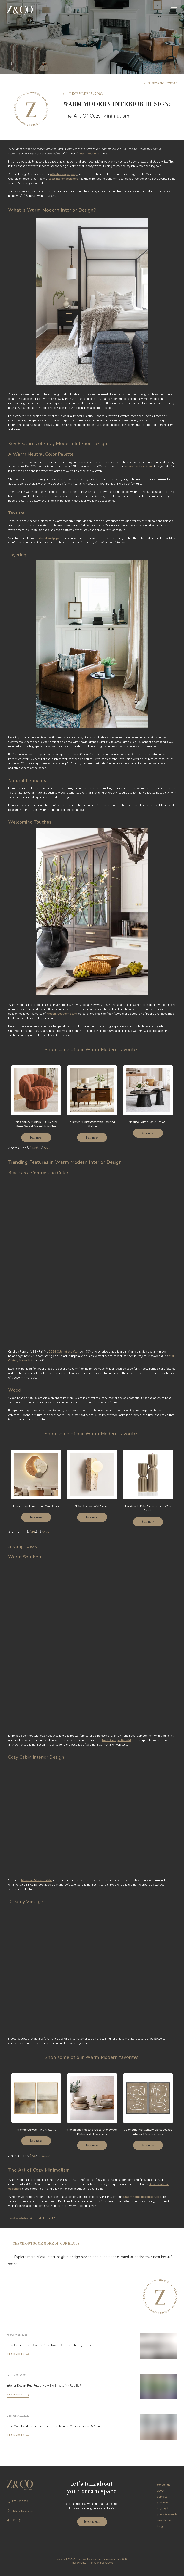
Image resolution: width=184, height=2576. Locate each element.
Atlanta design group (63, 174)
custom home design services (141, 2197)
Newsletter (164, 2520)
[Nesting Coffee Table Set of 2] (148, 1133)
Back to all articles (160, 83)
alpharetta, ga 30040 (116, 2559)
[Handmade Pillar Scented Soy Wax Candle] (148, 1521)
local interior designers (63, 179)
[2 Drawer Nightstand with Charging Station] (92, 1137)
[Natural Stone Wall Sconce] (92, 1517)
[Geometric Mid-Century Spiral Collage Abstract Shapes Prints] (148, 2145)
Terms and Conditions (101, 2562)
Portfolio (162, 2503)
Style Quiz (163, 2508)
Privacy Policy (78, 2562)
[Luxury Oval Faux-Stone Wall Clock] (36, 1517)
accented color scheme (138, 466)
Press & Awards (167, 2514)
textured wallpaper (48, 538)
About (160, 2491)
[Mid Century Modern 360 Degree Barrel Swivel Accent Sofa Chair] (36, 1137)
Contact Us (163, 2485)
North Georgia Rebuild (116, 1740)
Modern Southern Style (61, 1014)
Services (162, 2497)
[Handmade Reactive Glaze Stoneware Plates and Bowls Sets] (92, 2145)
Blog (160, 2526)
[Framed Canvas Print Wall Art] (36, 2140)
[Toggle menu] (174, 9)
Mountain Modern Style (36, 1880)
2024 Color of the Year (63, 1352)
